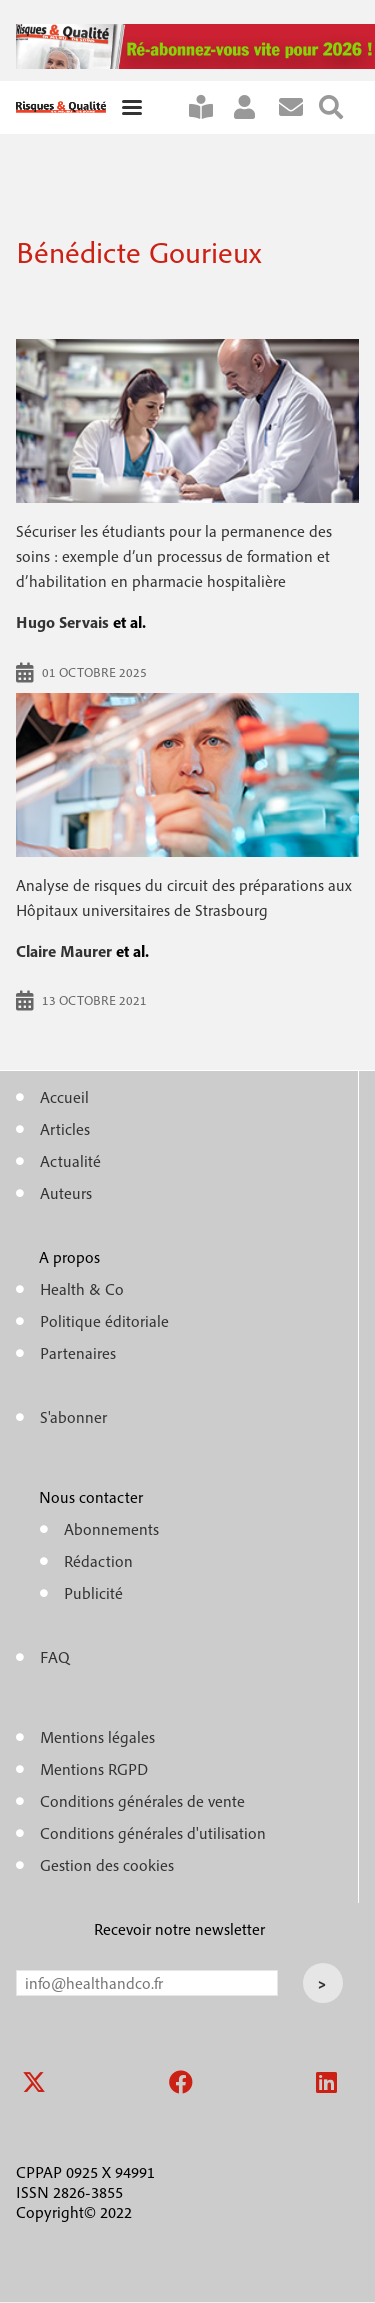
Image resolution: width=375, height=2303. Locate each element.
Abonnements (111, 1529)
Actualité (70, 1161)
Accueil (64, 1097)
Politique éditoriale (104, 1321)
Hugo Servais (62, 622)
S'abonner (209, 107)
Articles (65, 1129)
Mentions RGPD (94, 1769)
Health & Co (82, 1289)
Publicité (93, 1593)
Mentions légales (97, 1737)
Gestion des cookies (107, 1865)
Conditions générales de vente (142, 1801)
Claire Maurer (64, 951)
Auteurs (66, 1193)
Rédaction (98, 1561)
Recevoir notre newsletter (179, 1929)
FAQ (55, 1657)
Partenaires (78, 1353)
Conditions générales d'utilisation (153, 1833)
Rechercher (339, 107)
